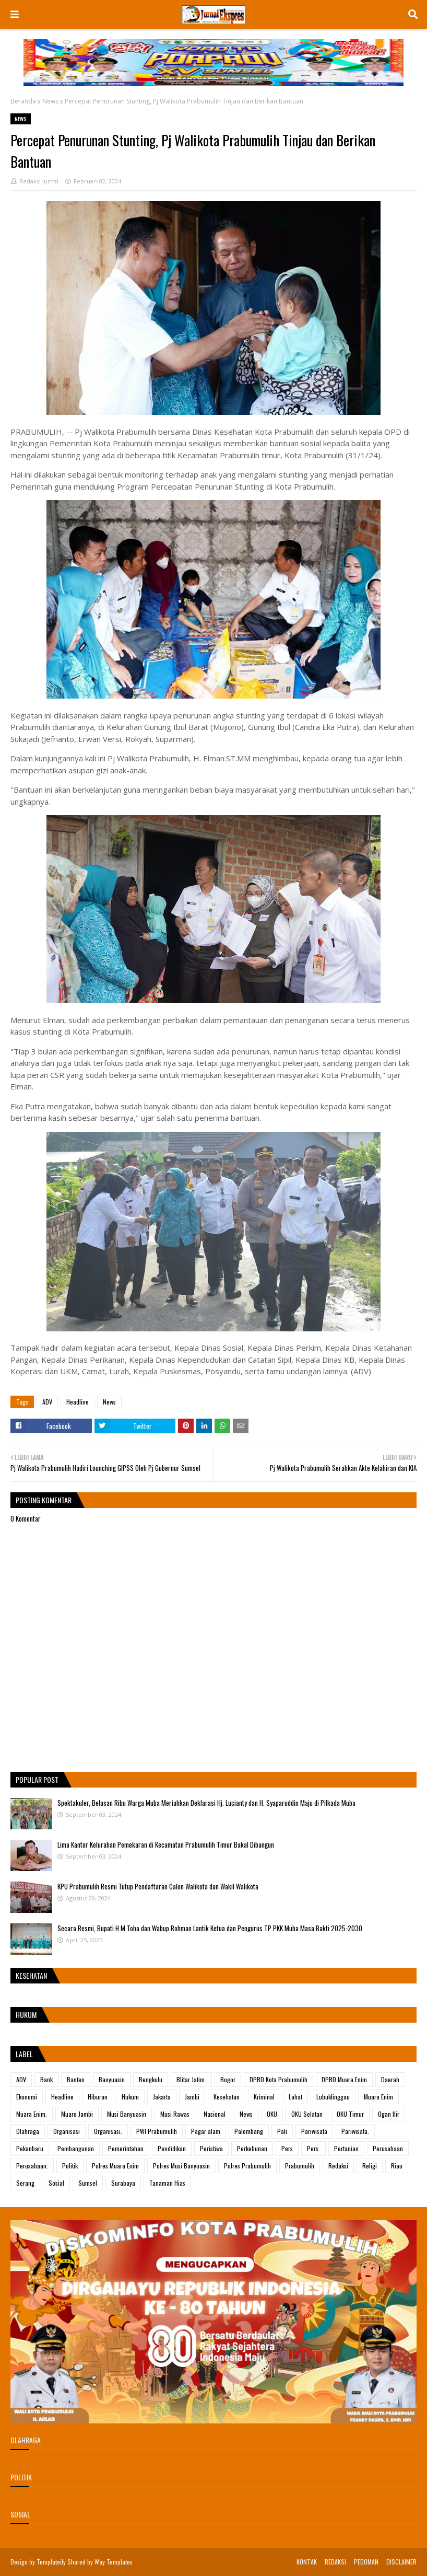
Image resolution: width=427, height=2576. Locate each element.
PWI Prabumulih (156, 2131)
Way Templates (113, 2561)
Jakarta (162, 2096)
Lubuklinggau (333, 2096)
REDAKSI (335, 2561)
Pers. (313, 2148)
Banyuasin (112, 2079)
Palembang (248, 2131)
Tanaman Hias (167, 2182)
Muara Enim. (31, 2113)
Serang (25, 2182)
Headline (77, 1401)
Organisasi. (108, 2131)
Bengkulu (150, 2079)
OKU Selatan (307, 2113)
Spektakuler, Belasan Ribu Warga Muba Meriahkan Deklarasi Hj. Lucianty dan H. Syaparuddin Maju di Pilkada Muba (206, 1802)
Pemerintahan (126, 2148)
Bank (46, 2079)
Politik (70, 2165)
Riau (396, 2165)
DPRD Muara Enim (344, 2079)
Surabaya (123, 2182)
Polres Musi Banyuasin (181, 2165)
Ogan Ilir (388, 2113)
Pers (287, 2148)
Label (24, 2053)
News (50, 101)
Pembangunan (75, 2148)
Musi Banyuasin (126, 2113)
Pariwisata (314, 2131)
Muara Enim (378, 2096)
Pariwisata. (355, 2131)
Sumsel (87, 2182)
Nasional (215, 2113)
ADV (47, 1401)
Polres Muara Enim (115, 2165)
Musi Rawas (174, 2113)
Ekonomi (26, 2096)
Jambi (192, 2096)
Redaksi (338, 2165)
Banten (76, 2079)
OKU (272, 2113)
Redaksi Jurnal (38, 181)
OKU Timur (350, 2113)
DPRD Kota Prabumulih (278, 2079)
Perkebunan (252, 2148)
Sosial (56, 2182)
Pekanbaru (29, 2148)
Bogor (227, 2079)
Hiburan (98, 2096)
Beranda (23, 101)
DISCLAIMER (401, 2561)
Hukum (130, 2096)
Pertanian (346, 2148)
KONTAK (306, 2561)
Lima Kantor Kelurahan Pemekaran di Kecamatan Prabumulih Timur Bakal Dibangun (165, 1844)
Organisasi (66, 2131)
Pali (282, 2131)
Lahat (295, 2096)
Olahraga (27, 2131)
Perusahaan (388, 2148)
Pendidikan (172, 2148)
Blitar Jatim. (191, 2079)
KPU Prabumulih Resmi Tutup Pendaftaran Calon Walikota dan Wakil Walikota (157, 1886)
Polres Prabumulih (247, 2165)
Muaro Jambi (77, 2113)
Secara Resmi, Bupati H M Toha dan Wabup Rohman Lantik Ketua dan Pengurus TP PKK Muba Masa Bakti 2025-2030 (209, 1928)
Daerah (390, 2079)
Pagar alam (205, 2131)
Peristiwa (211, 2148)
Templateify (51, 2561)
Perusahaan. (32, 2165)
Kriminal (264, 2096)
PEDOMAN (366, 2561)
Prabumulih (299, 2165)
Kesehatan (227, 2096)
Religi (369, 2165)
